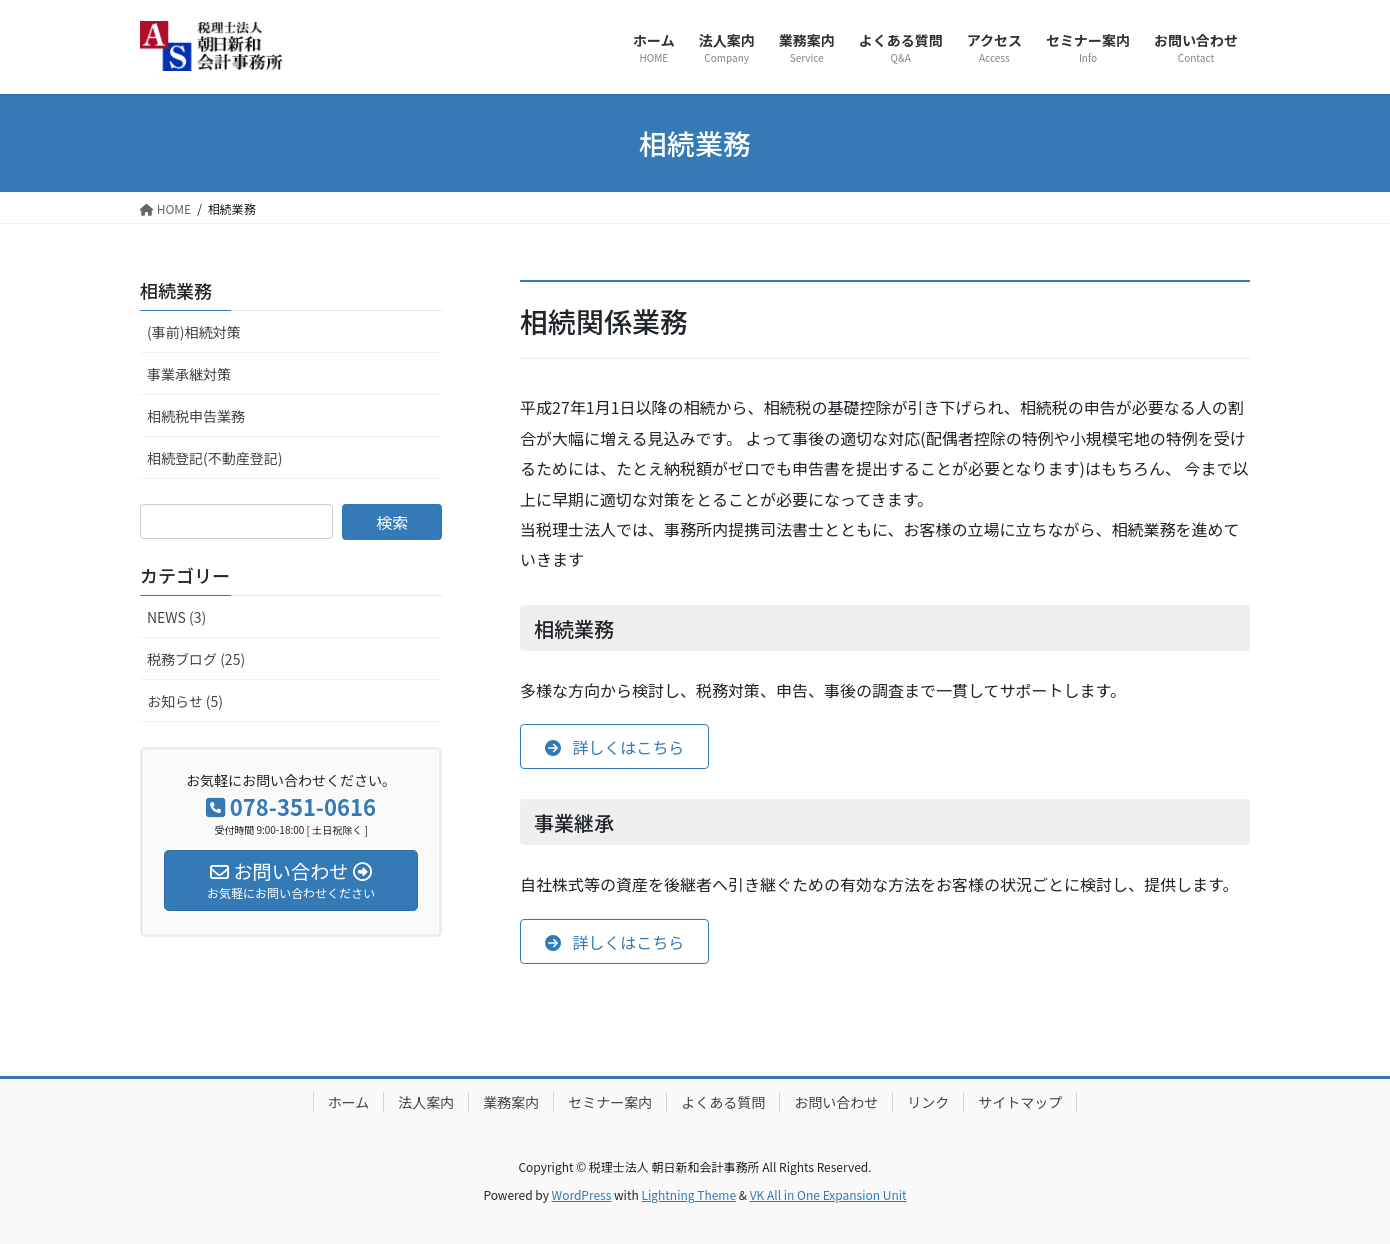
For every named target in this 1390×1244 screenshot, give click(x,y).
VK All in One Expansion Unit (828, 1194)
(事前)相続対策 (193, 332)
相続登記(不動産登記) (214, 458)
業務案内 (511, 1102)
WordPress (582, 1194)
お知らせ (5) (185, 701)
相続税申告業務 (196, 416)
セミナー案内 (610, 1102)
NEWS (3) (176, 617)
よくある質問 (723, 1102)
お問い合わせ (836, 1102)
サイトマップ (1020, 1102)
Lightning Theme (688, 1194)
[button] (614, 746)
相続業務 (176, 290)
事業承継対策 (189, 374)
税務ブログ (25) (196, 659)
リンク (928, 1102)
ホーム (349, 1102)
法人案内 (426, 1102)
